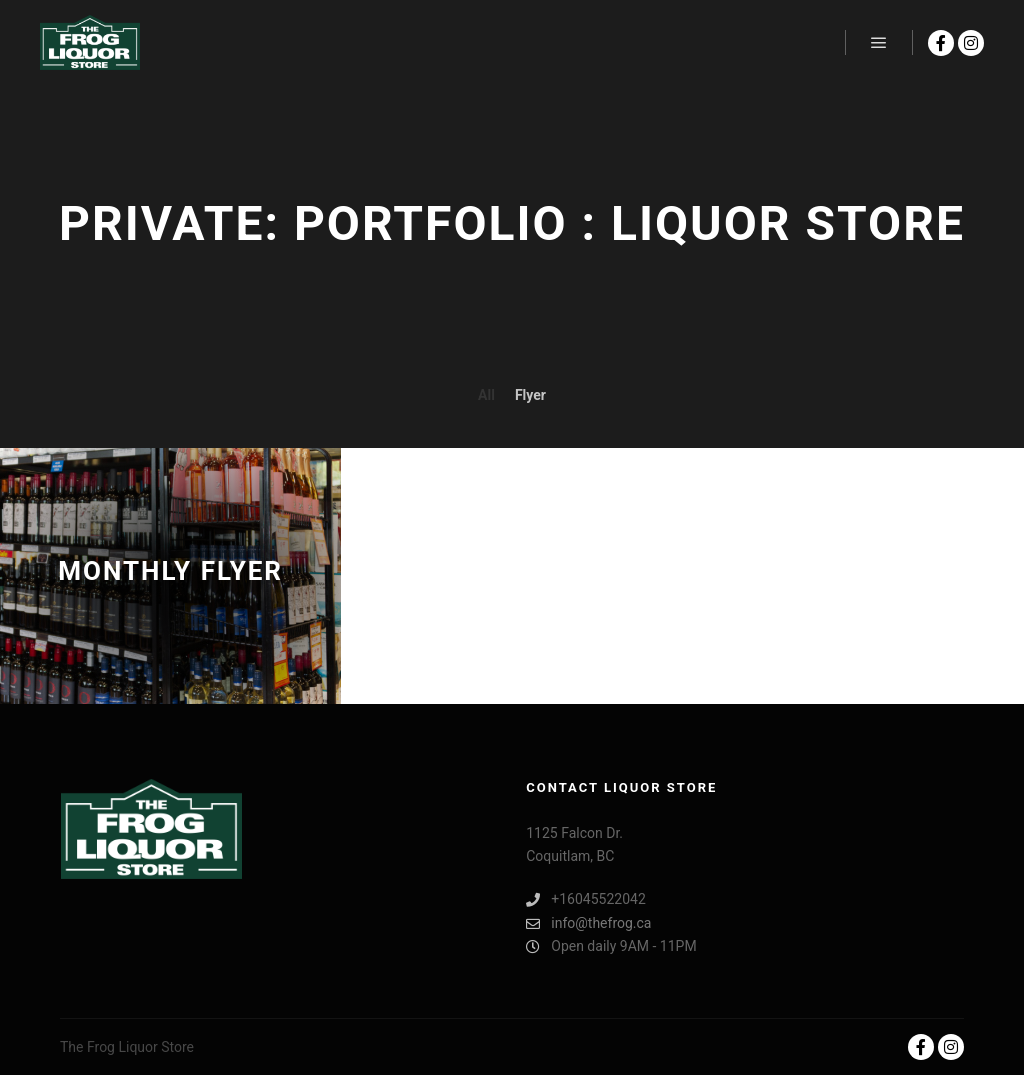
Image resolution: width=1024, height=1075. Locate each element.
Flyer (530, 395)
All (486, 395)
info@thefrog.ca (588, 923)
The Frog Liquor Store (127, 1047)
